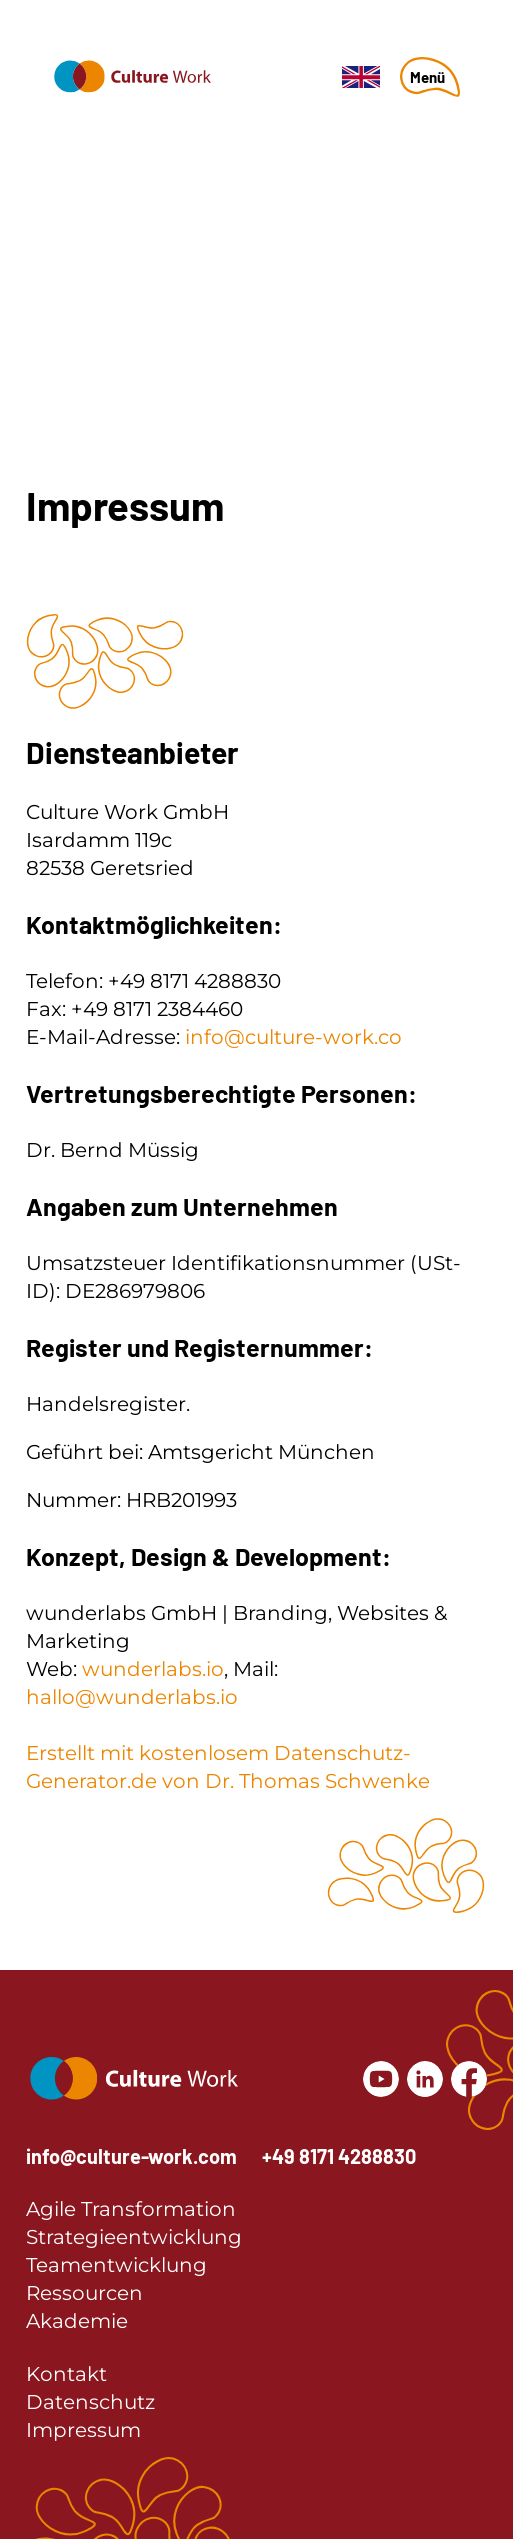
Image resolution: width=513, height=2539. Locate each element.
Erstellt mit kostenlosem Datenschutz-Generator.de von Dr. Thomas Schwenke (228, 1767)
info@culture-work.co (293, 1037)
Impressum (83, 2430)
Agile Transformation (131, 2209)
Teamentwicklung (116, 2265)
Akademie (77, 2321)
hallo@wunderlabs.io (132, 1697)
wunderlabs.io (153, 1669)
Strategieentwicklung (134, 2237)
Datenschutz (90, 2402)
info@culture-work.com (131, 2156)
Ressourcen (84, 2293)
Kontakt (66, 2374)
